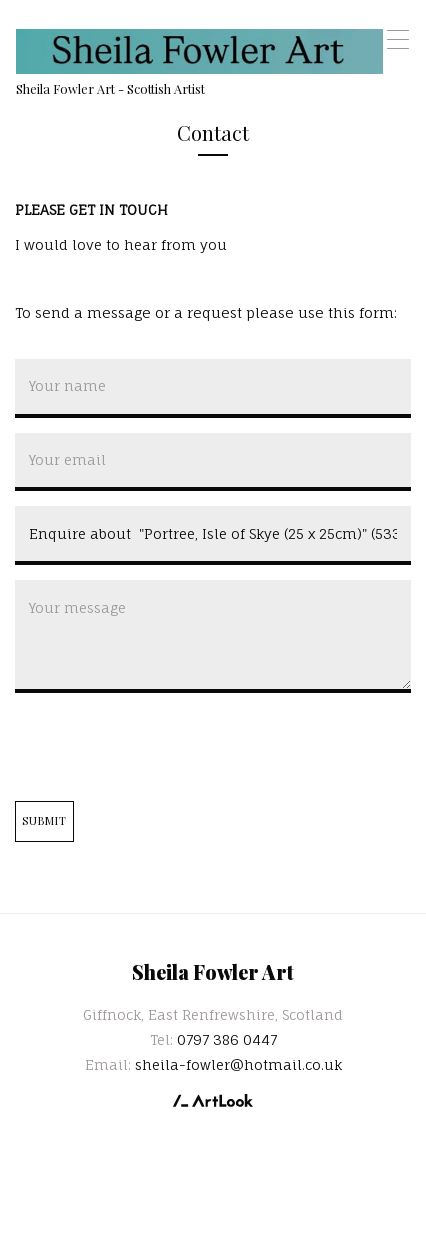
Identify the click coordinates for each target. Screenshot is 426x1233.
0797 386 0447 (227, 1039)
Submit (45, 820)
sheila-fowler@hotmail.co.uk (238, 1064)
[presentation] (167, 747)
